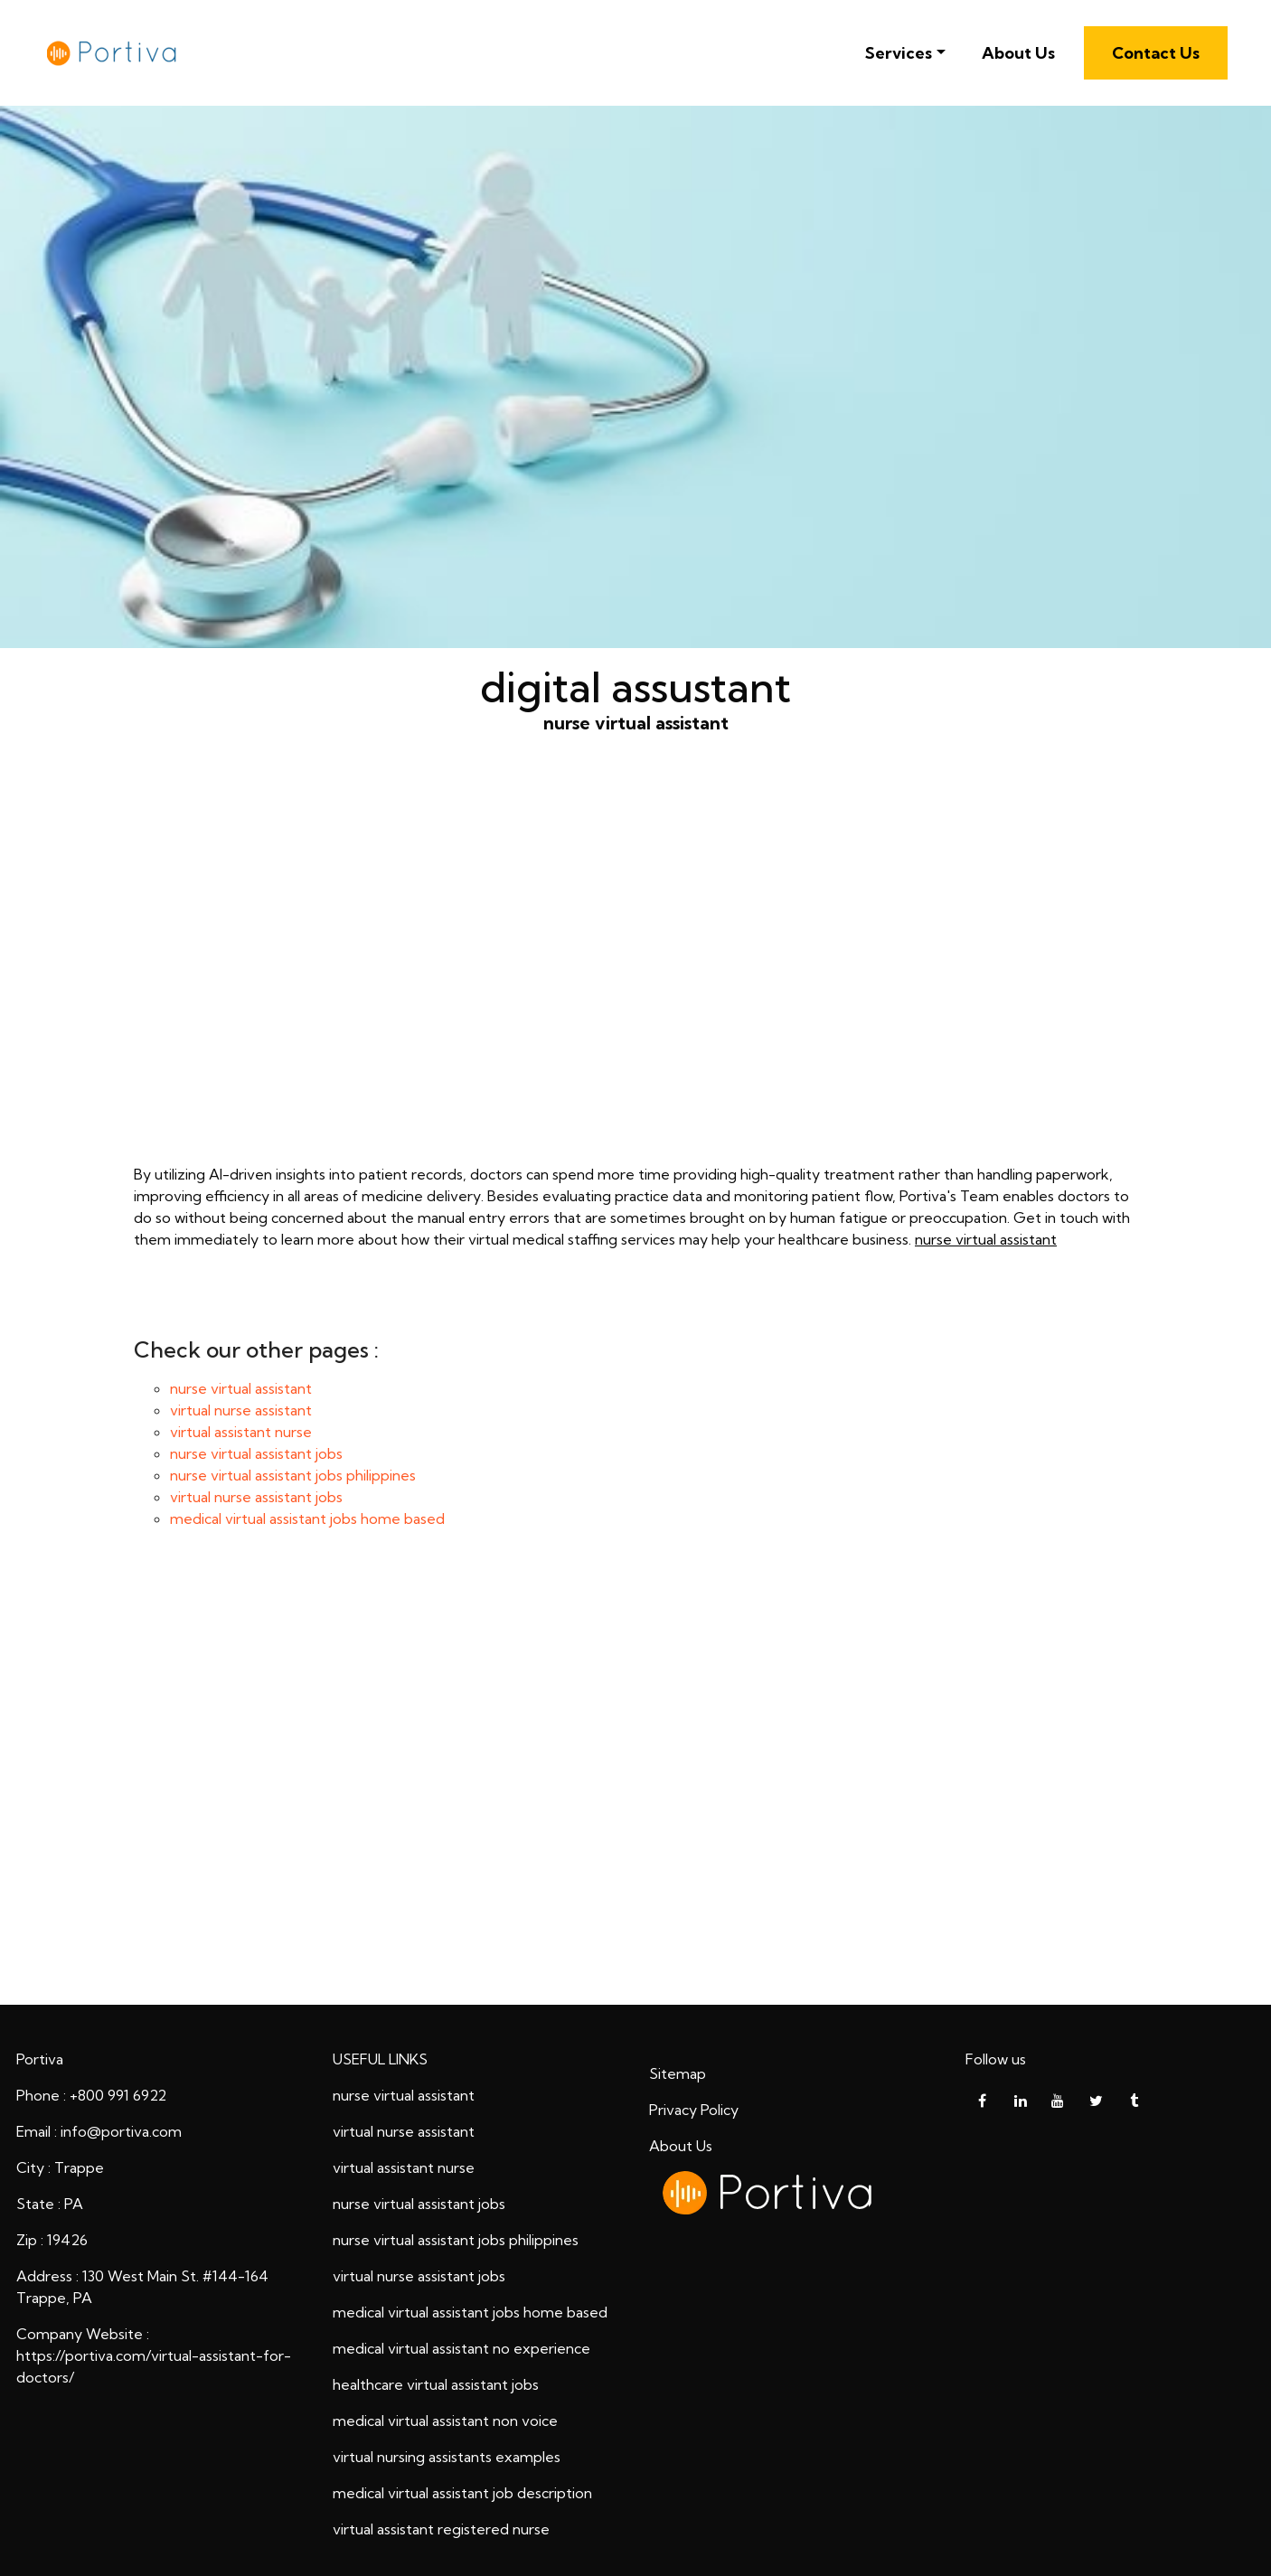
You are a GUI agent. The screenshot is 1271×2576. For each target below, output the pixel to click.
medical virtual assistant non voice (445, 2420)
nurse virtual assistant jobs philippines (293, 1475)
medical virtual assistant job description (462, 2493)
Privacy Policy (694, 2110)
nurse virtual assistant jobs (256, 1453)
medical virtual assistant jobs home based (307, 1518)
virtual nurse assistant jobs (256, 1497)
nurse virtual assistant (635, 977)
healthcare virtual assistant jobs (436, 2384)
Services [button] (898, 52)
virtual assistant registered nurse (441, 2529)
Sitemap (677, 2073)
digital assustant (635, 1782)
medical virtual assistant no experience (461, 2348)
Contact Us (1156, 52)
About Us (1018, 52)
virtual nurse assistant (241, 1410)
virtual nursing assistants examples (446, 2457)
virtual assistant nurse (241, 1432)
